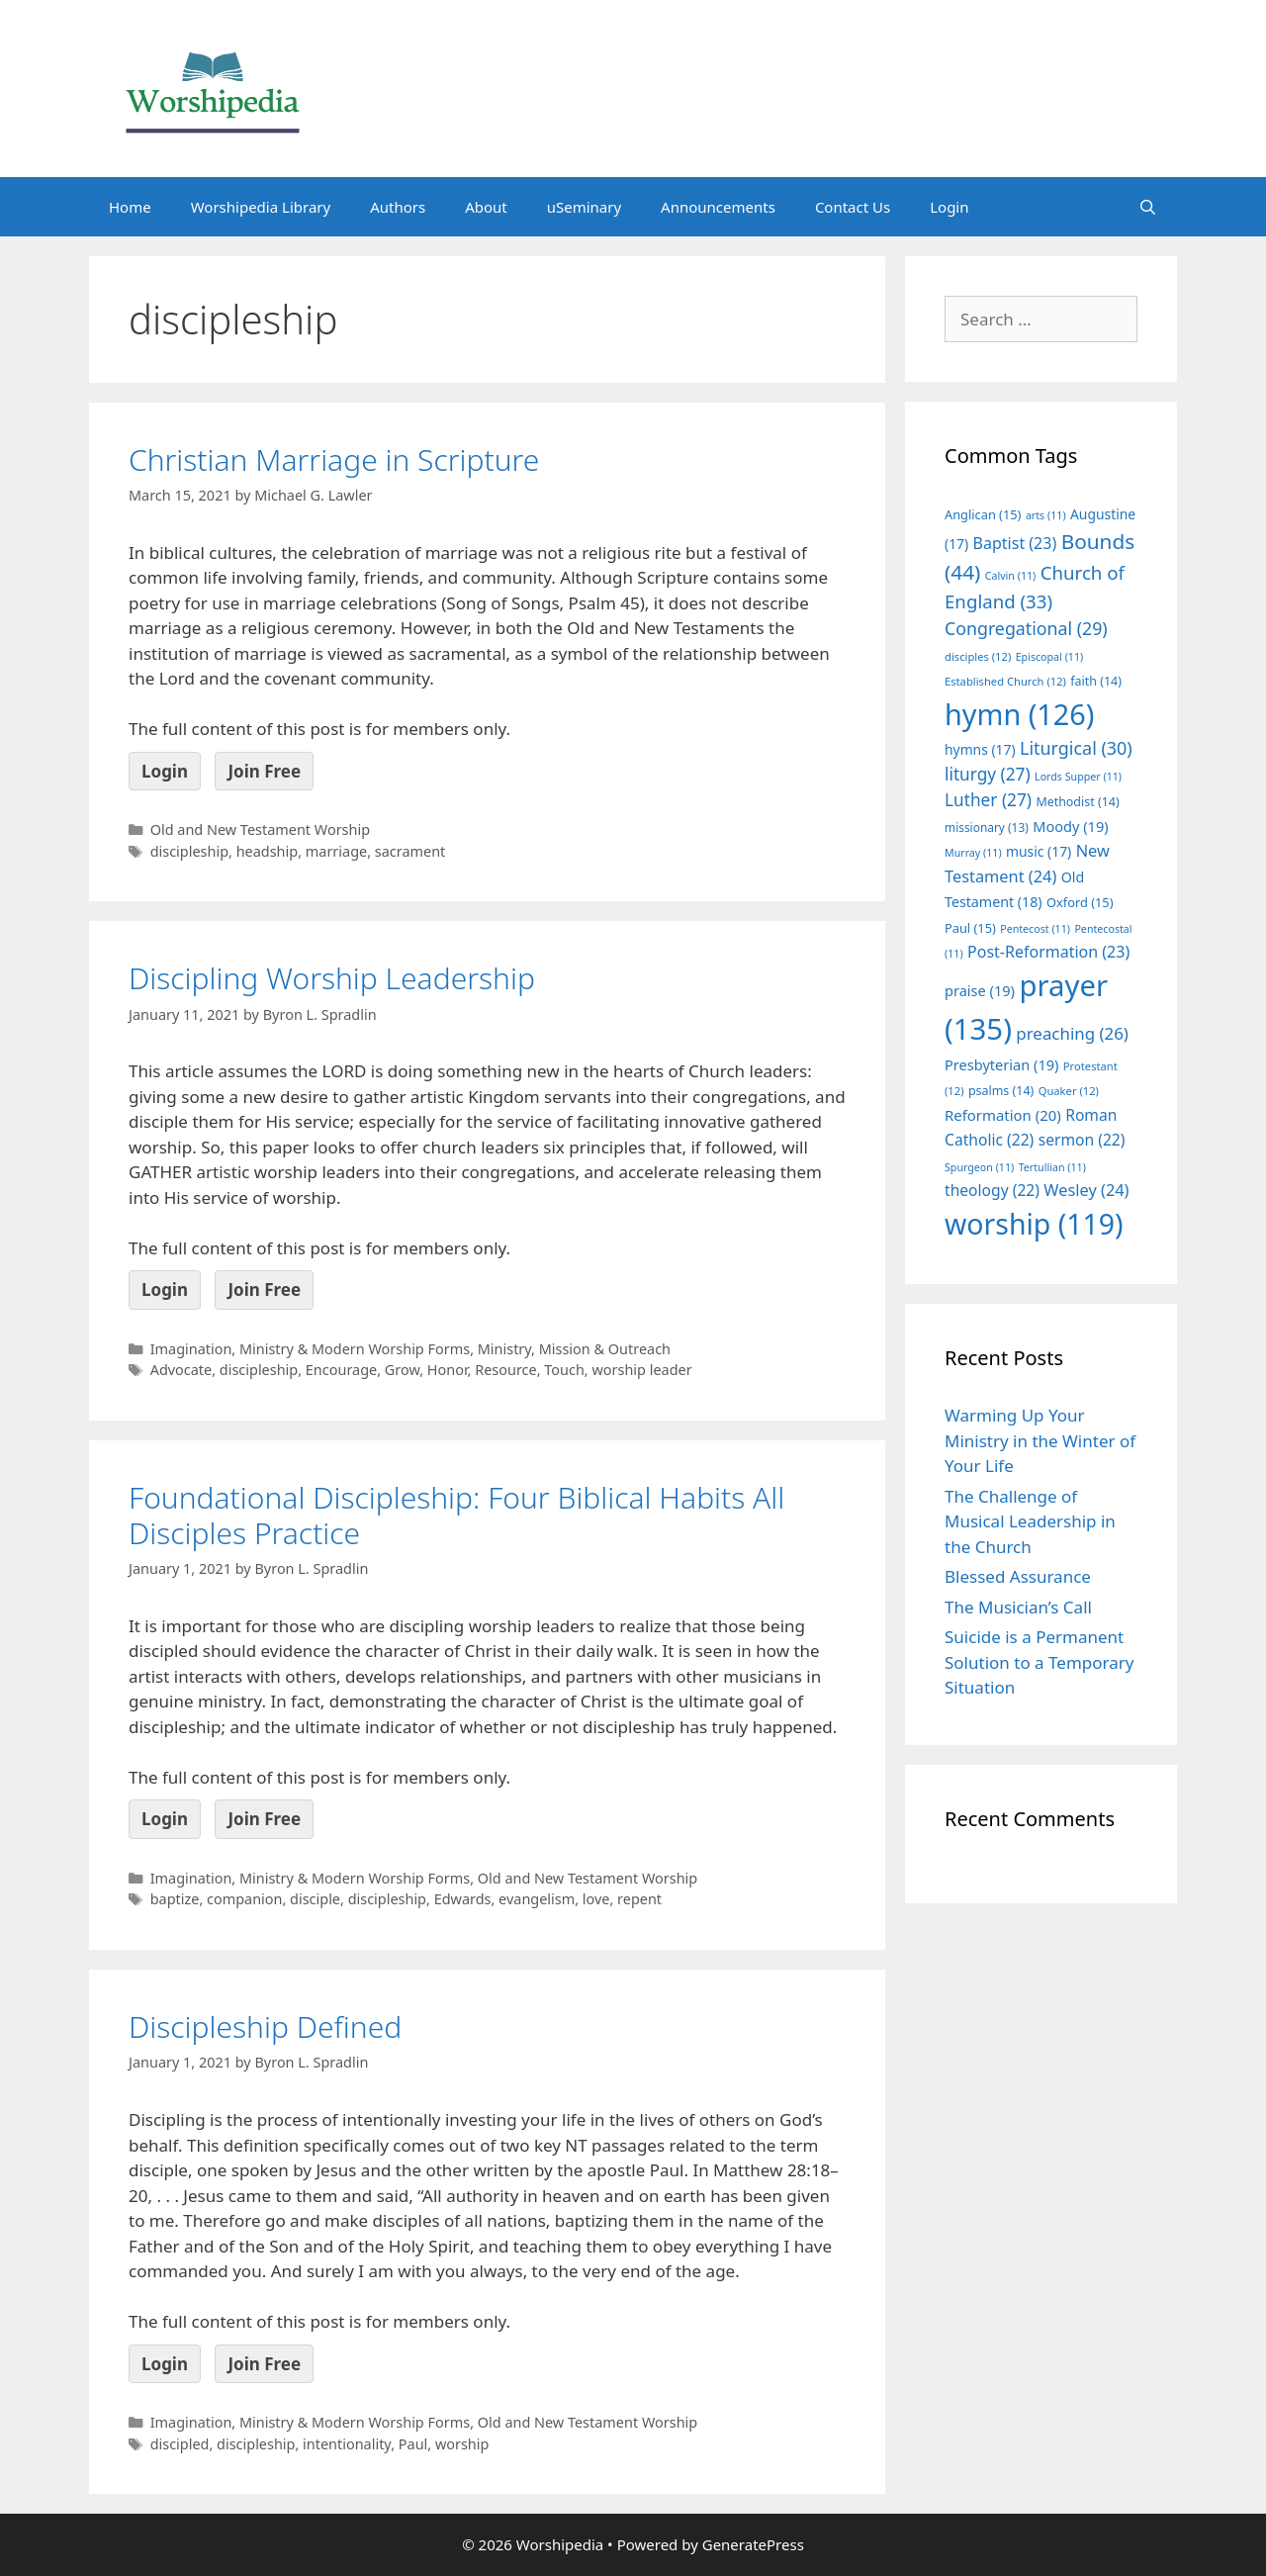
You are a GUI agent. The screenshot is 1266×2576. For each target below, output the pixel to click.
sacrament (410, 851)
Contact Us (852, 207)
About (486, 207)
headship (267, 851)
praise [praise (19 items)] (980, 990)
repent (639, 1898)
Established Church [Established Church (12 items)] (1005, 681)
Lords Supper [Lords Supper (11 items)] (1078, 776)
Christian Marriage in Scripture (334, 459)
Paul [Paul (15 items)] (970, 928)
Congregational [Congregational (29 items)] (1026, 628)
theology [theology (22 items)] (992, 1190)
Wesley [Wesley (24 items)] (1086, 1190)
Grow (402, 1369)
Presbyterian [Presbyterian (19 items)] (1001, 1064)
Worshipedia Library (260, 207)
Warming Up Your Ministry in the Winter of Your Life (1040, 1440)
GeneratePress (753, 2544)
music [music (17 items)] (1038, 851)
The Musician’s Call (1018, 1607)
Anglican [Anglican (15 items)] (983, 514)
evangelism (536, 1898)
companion (244, 1898)
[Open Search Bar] (1148, 206)
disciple (315, 1898)
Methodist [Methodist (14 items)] (1077, 801)
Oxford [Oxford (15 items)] (1079, 902)
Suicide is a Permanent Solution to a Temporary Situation (1039, 1662)
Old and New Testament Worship (260, 829)
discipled (180, 2444)
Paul (413, 2444)
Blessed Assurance (1018, 1576)
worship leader (641, 1369)
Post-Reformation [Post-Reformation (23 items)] (1048, 952)
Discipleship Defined (265, 2026)
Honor (447, 1369)
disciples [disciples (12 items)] (978, 656)
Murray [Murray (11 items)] (973, 853)
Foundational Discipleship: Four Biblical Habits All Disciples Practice (456, 1515)
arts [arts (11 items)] (1046, 515)
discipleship (189, 851)
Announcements (718, 207)
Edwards (463, 1898)
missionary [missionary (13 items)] (987, 827)
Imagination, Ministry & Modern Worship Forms (310, 1348)
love (596, 1898)
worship (462, 2444)
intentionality (347, 2444)
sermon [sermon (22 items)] (1082, 1139)
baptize (175, 1898)
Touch (564, 1369)
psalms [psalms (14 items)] (1001, 1090)
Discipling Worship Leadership (332, 978)
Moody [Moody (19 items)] (1070, 826)
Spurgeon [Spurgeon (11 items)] (979, 1167)
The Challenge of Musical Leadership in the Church (1030, 1521)
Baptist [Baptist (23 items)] (1015, 543)
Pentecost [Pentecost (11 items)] (1035, 929)
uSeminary (584, 207)
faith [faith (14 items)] (1096, 681)
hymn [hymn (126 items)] (1019, 713)
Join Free (264, 771)
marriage (336, 851)
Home (130, 207)
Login (949, 207)
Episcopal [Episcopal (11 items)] (1050, 657)
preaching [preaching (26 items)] (1072, 1033)
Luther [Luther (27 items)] (988, 799)
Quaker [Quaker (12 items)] (1069, 1090)
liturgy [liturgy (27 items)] (988, 774)
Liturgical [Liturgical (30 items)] (1076, 748)
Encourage (341, 1369)
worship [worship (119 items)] (1034, 1223)
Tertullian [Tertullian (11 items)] (1052, 1167)
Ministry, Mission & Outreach (574, 1348)
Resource (505, 1369)
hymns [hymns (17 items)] (980, 749)
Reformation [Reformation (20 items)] (1003, 1115)
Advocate (181, 1369)
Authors (397, 207)
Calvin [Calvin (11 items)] (1011, 576)
